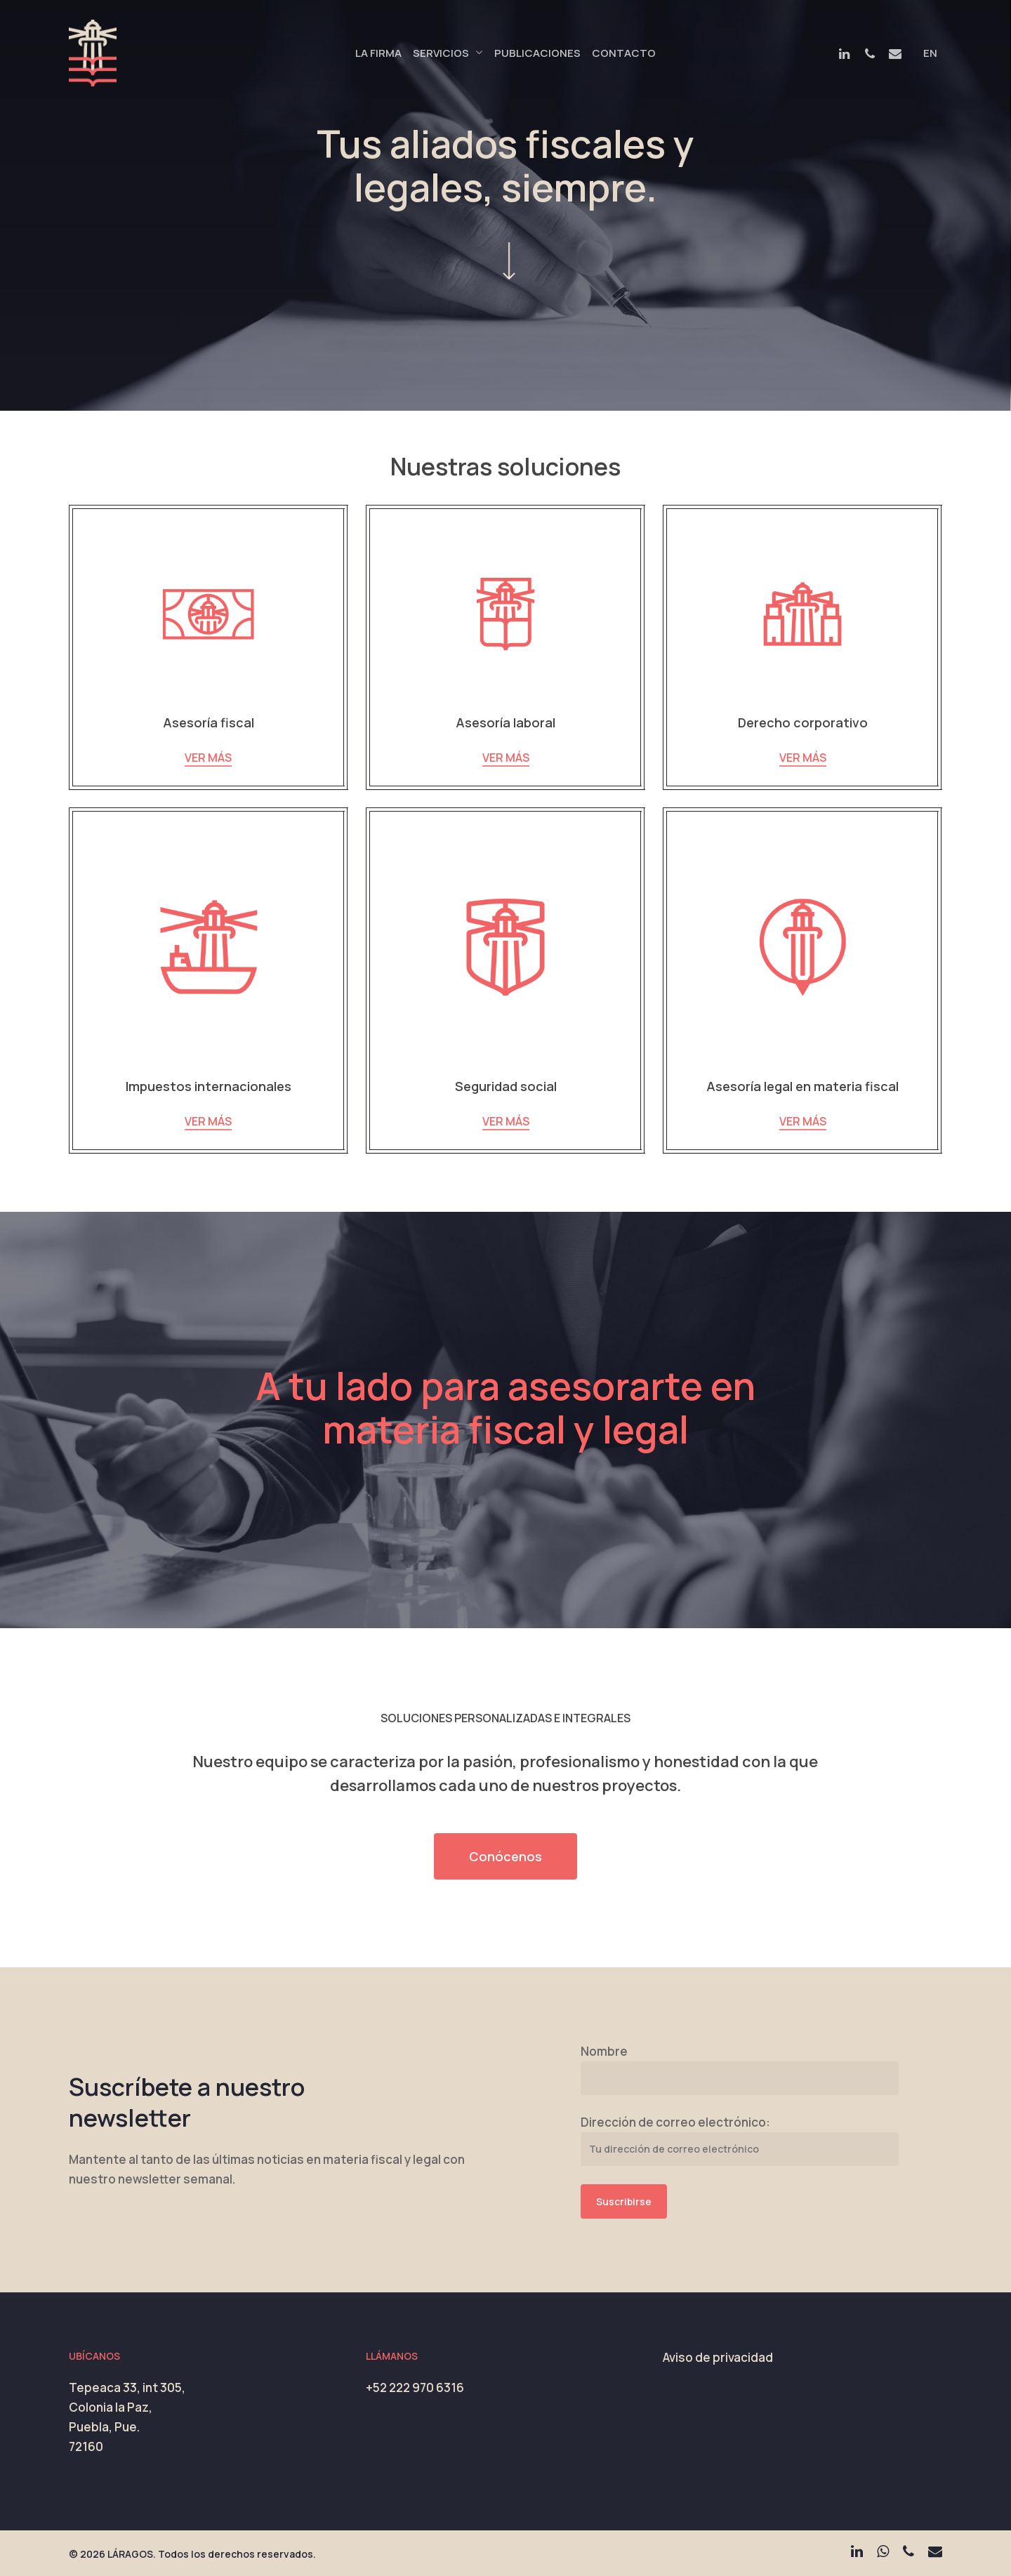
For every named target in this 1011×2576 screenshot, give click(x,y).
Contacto (624, 53)
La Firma (378, 53)
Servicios (447, 53)
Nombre (604, 2051)
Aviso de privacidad (718, 2357)
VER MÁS (208, 757)
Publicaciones (537, 53)
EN (930, 53)
